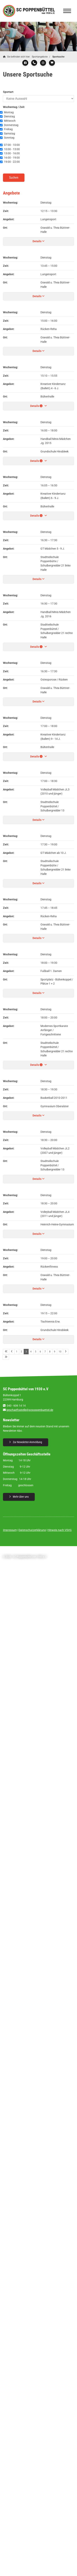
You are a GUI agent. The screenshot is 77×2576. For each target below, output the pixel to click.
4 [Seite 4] (31, 1351)
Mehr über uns (21, 1496)
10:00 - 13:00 (10, 149)
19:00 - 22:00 (10, 162)
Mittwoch (8, 120)
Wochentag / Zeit (13, 107)
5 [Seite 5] (35, 1351)
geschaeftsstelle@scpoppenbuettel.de (29, 1410)
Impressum (10, 1530)
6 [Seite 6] (40, 1351)
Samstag (7, 133)
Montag (7, 112)
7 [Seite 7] (45, 1351)
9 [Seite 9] (54, 1351)
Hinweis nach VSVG (60, 1530)
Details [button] (39, 241)
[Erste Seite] (6, 1351)
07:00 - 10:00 (10, 145)
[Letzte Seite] (6, 1357)
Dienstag (7, 116)
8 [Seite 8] (50, 1351)
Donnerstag (9, 125)
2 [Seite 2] (21, 1351)
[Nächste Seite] (65, 1351)
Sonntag (7, 137)
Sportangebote (40, 56)
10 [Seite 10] (60, 1351)
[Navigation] (67, 10)
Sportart (8, 92)
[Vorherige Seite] (11, 1351)
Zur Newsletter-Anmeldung (27, 1442)
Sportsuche (58, 56)
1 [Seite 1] (16, 1351)
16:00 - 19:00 (10, 157)
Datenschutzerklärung (32, 1530)
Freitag (6, 129)
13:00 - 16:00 (10, 153)
